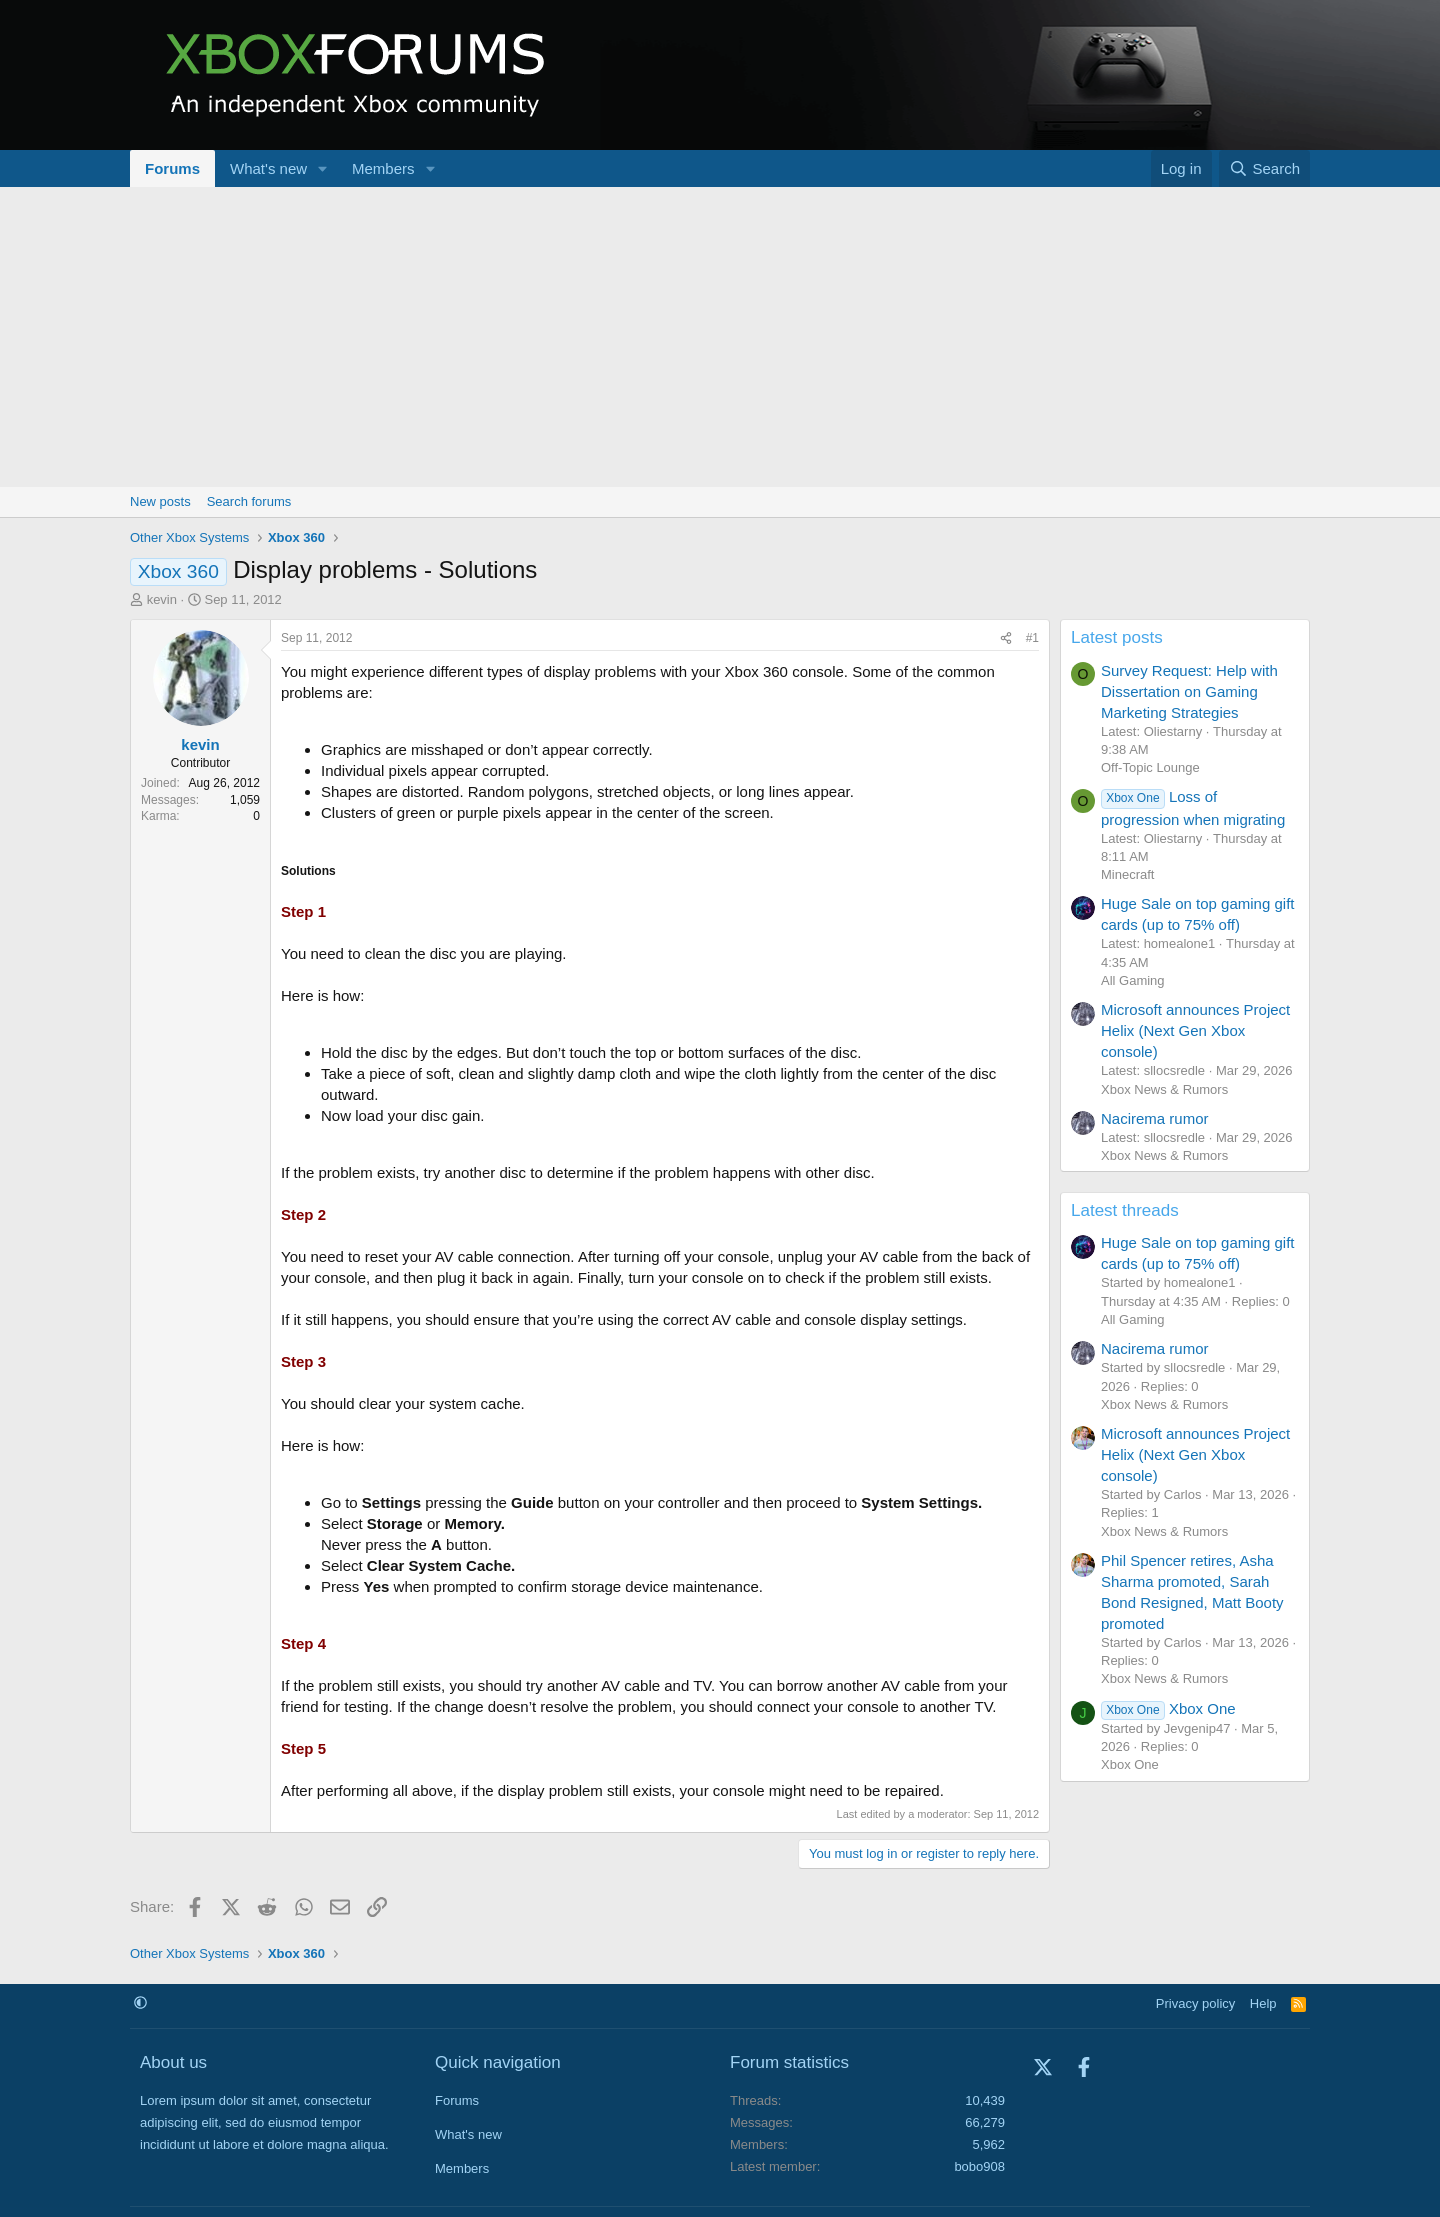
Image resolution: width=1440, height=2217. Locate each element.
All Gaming (1133, 980)
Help (1263, 2003)
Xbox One (1168, 1708)
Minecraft (1127, 874)
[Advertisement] (720, 337)
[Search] (1264, 168)
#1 (1032, 638)
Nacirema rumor (1155, 1118)
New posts (160, 501)
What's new (268, 168)
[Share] (1006, 638)
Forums (172, 168)
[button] (323, 168)
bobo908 (979, 2166)
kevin (162, 599)
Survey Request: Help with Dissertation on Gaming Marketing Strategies (1189, 691)
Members (383, 168)
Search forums (249, 501)
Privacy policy (1195, 2003)
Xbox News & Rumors (1164, 1089)
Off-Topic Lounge (1150, 767)
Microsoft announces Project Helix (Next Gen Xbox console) (1195, 1030)
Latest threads (1125, 1210)
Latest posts (1117, 637)
